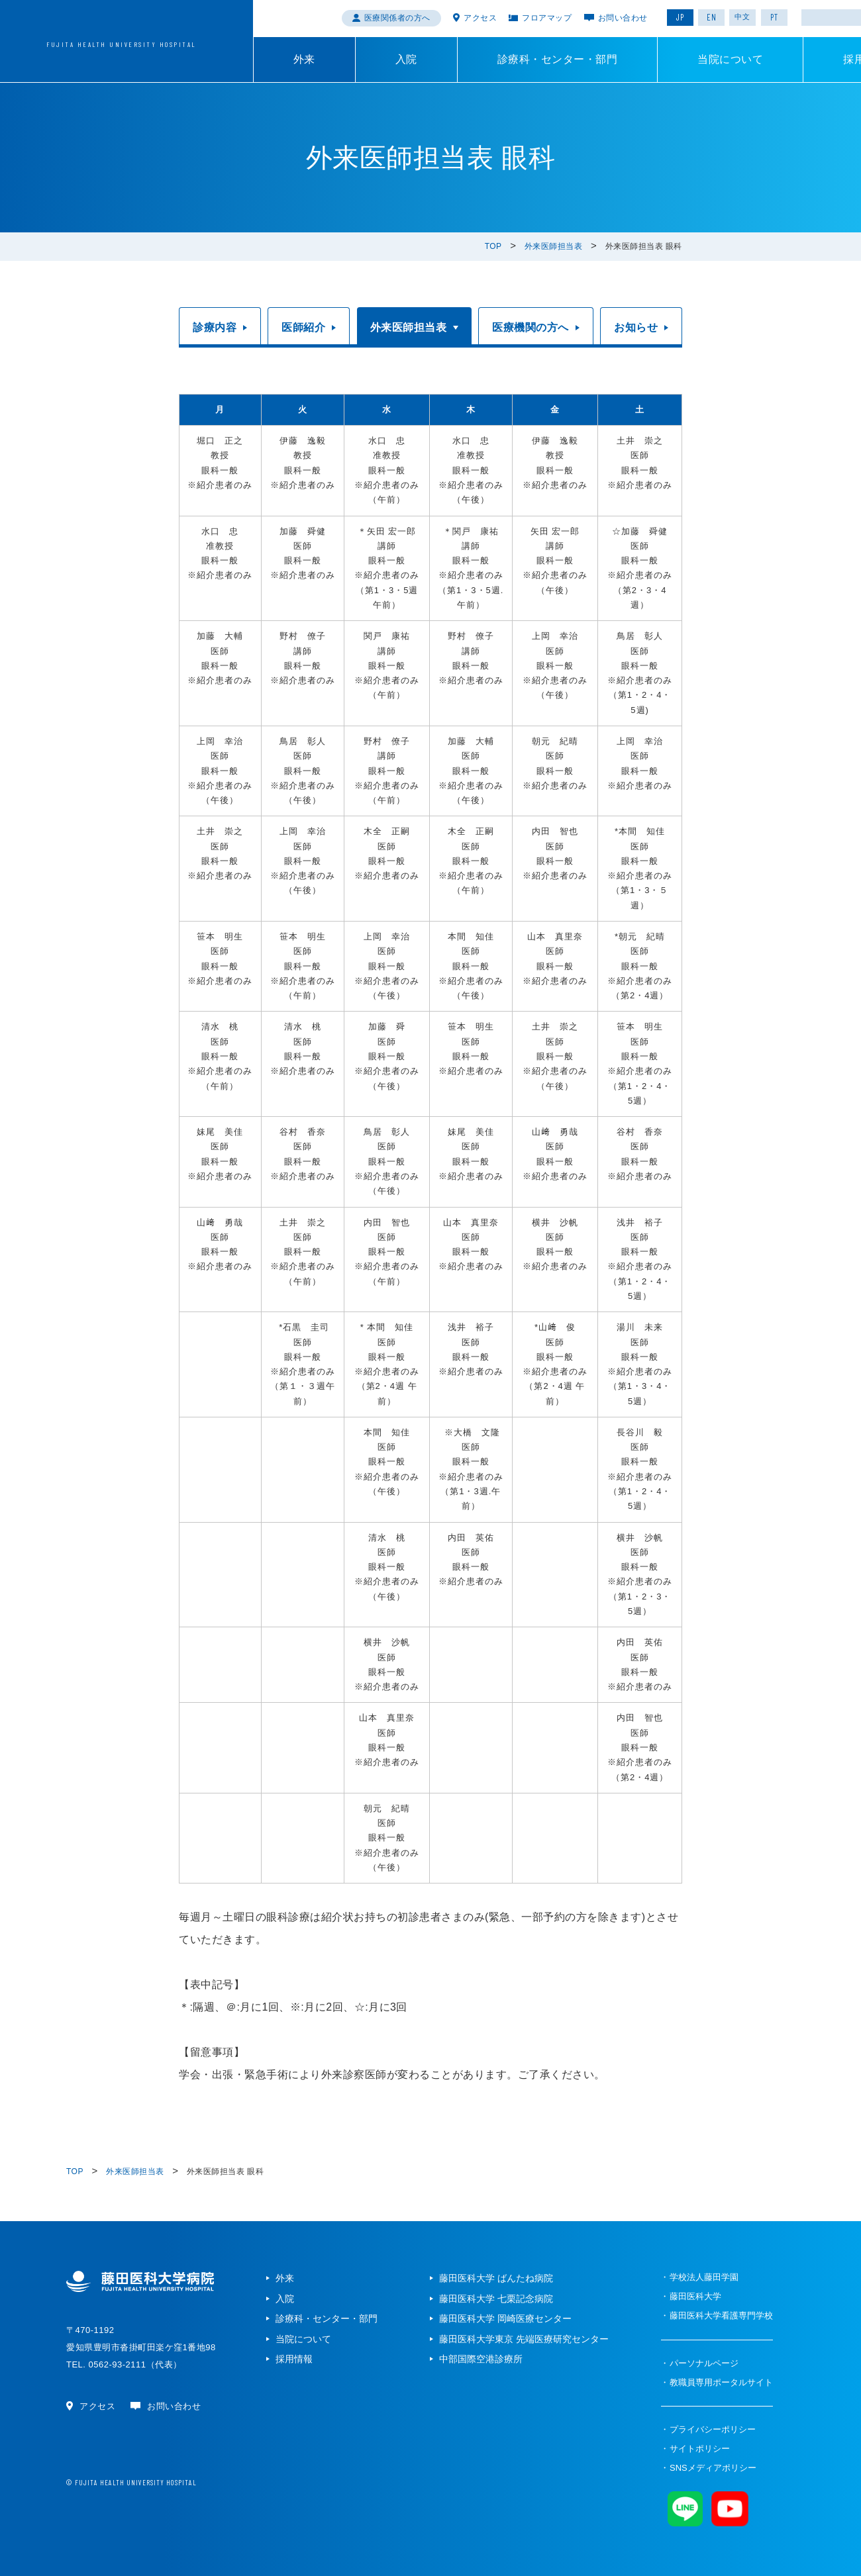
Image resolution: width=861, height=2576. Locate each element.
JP (680, 17)
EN (712, 17)
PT (774, 17)
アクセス (480, 18)
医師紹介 (303, 327)
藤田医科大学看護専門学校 (721, 2315)
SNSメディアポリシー (713, 2468)
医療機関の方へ (530, 327)
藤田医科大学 (695, 2296)
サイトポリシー (700, 2449)
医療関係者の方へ (397, 18)
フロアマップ (547, 18)
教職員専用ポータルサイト (721, 2382)
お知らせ (636, 327)
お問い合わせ (623, 18)
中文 (742, 17)
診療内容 (214, 327)
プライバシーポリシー (713, 2429)
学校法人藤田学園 (704, 2277)
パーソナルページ (704, 2363)
